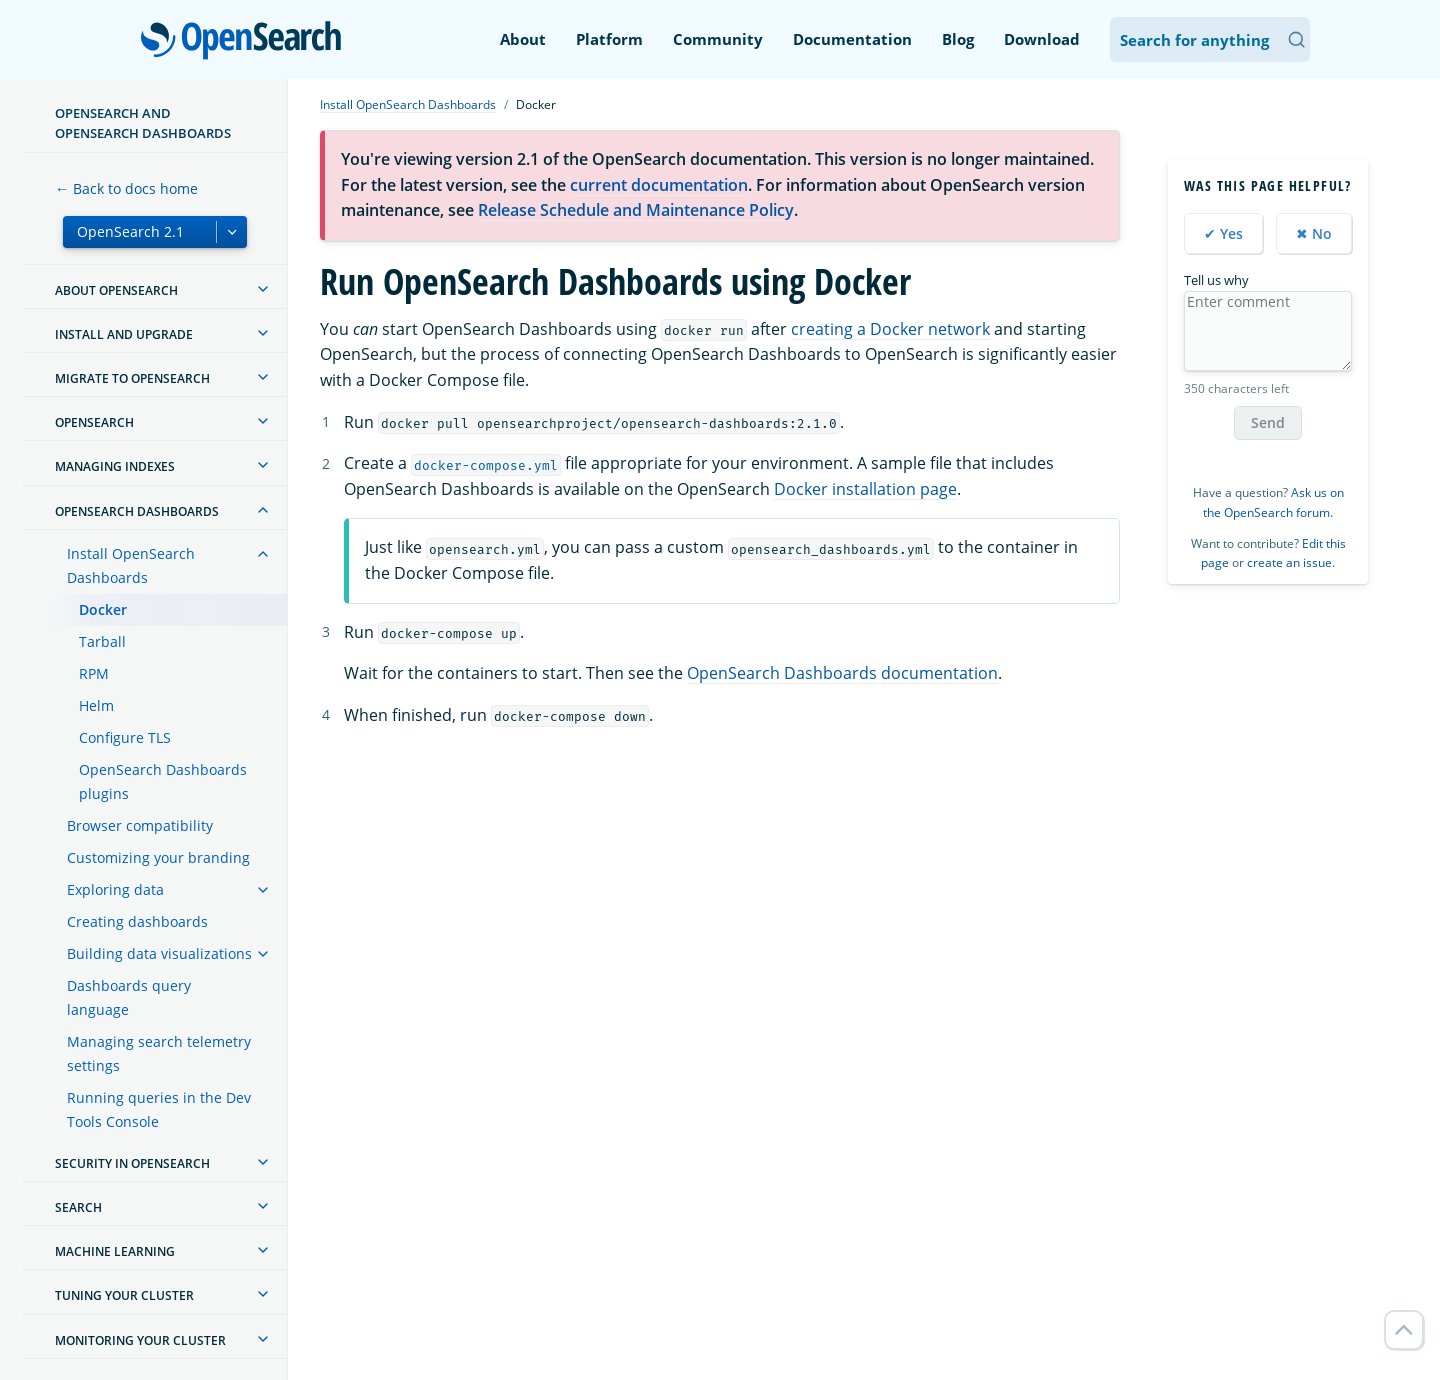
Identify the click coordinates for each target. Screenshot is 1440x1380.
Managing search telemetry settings (159, 1053)
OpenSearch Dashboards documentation (842, 673)
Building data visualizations (159, 953)
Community (718, 39)
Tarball (102, 641)
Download (1042, 39)
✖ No (1314, 233)
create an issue (1289, 562)
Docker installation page (865, 489)
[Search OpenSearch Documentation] (1210, 39)
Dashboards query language (129, 997)
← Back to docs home (126, 188)
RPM (94, 673)
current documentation (659, 185)
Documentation (852, 39)
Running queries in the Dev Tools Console (159, 1109)
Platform (609, 39)
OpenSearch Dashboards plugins (163, 781)
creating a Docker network (890, 329)
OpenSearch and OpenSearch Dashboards (143, 123)
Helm (96, 705)
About (523, 39)
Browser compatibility (140, 825)
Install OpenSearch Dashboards (131, 565)
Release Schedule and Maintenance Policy (636, 210)
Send (1268, 422)
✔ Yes (1223, 233)
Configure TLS (125, 737)
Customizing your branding (158, 857)
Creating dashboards (137, 921)
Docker (103, 609)
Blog (958, 39)
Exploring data (115, 889)
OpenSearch (246, 42)
